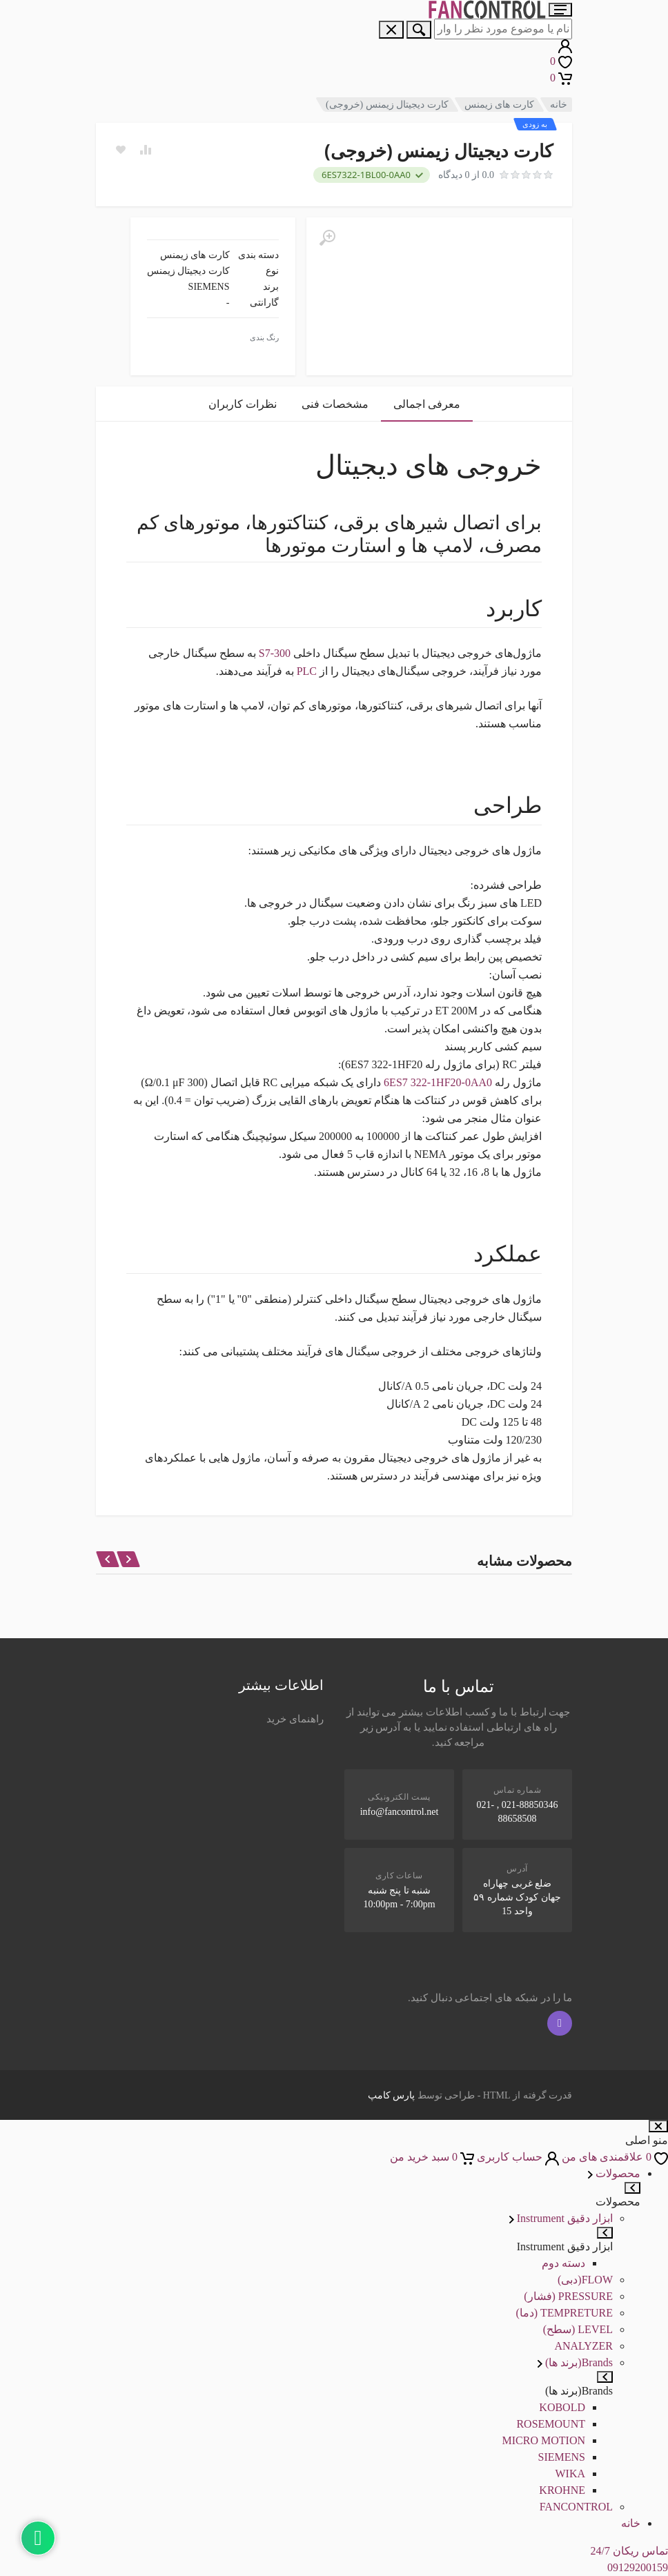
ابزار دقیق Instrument (561, 2218)
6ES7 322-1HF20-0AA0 (438, 1082)
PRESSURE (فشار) (568, 2296)
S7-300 (275, 653)
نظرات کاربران (242, 404)
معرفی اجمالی (426, 404)
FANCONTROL (576, 2507)
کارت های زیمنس (499, 104)
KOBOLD (562, 2407)
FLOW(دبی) (585, 2279)
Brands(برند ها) (575, 2362)
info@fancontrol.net (399, 1812)
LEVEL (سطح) (578, 2329)
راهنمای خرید (295, 1718)
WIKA (570, 2473)
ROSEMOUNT (550, 2424)
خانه (558, 104)
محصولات (614, 2173)
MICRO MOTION (543, 2440)
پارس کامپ (391, 2095)
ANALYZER (583, 2346)
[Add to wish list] (121, 150)
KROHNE (562, 2490)
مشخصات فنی (335, 404)
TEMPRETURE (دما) (564, 2313)
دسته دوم (563, 2263)
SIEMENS (561, 2457)
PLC (307, 671)
